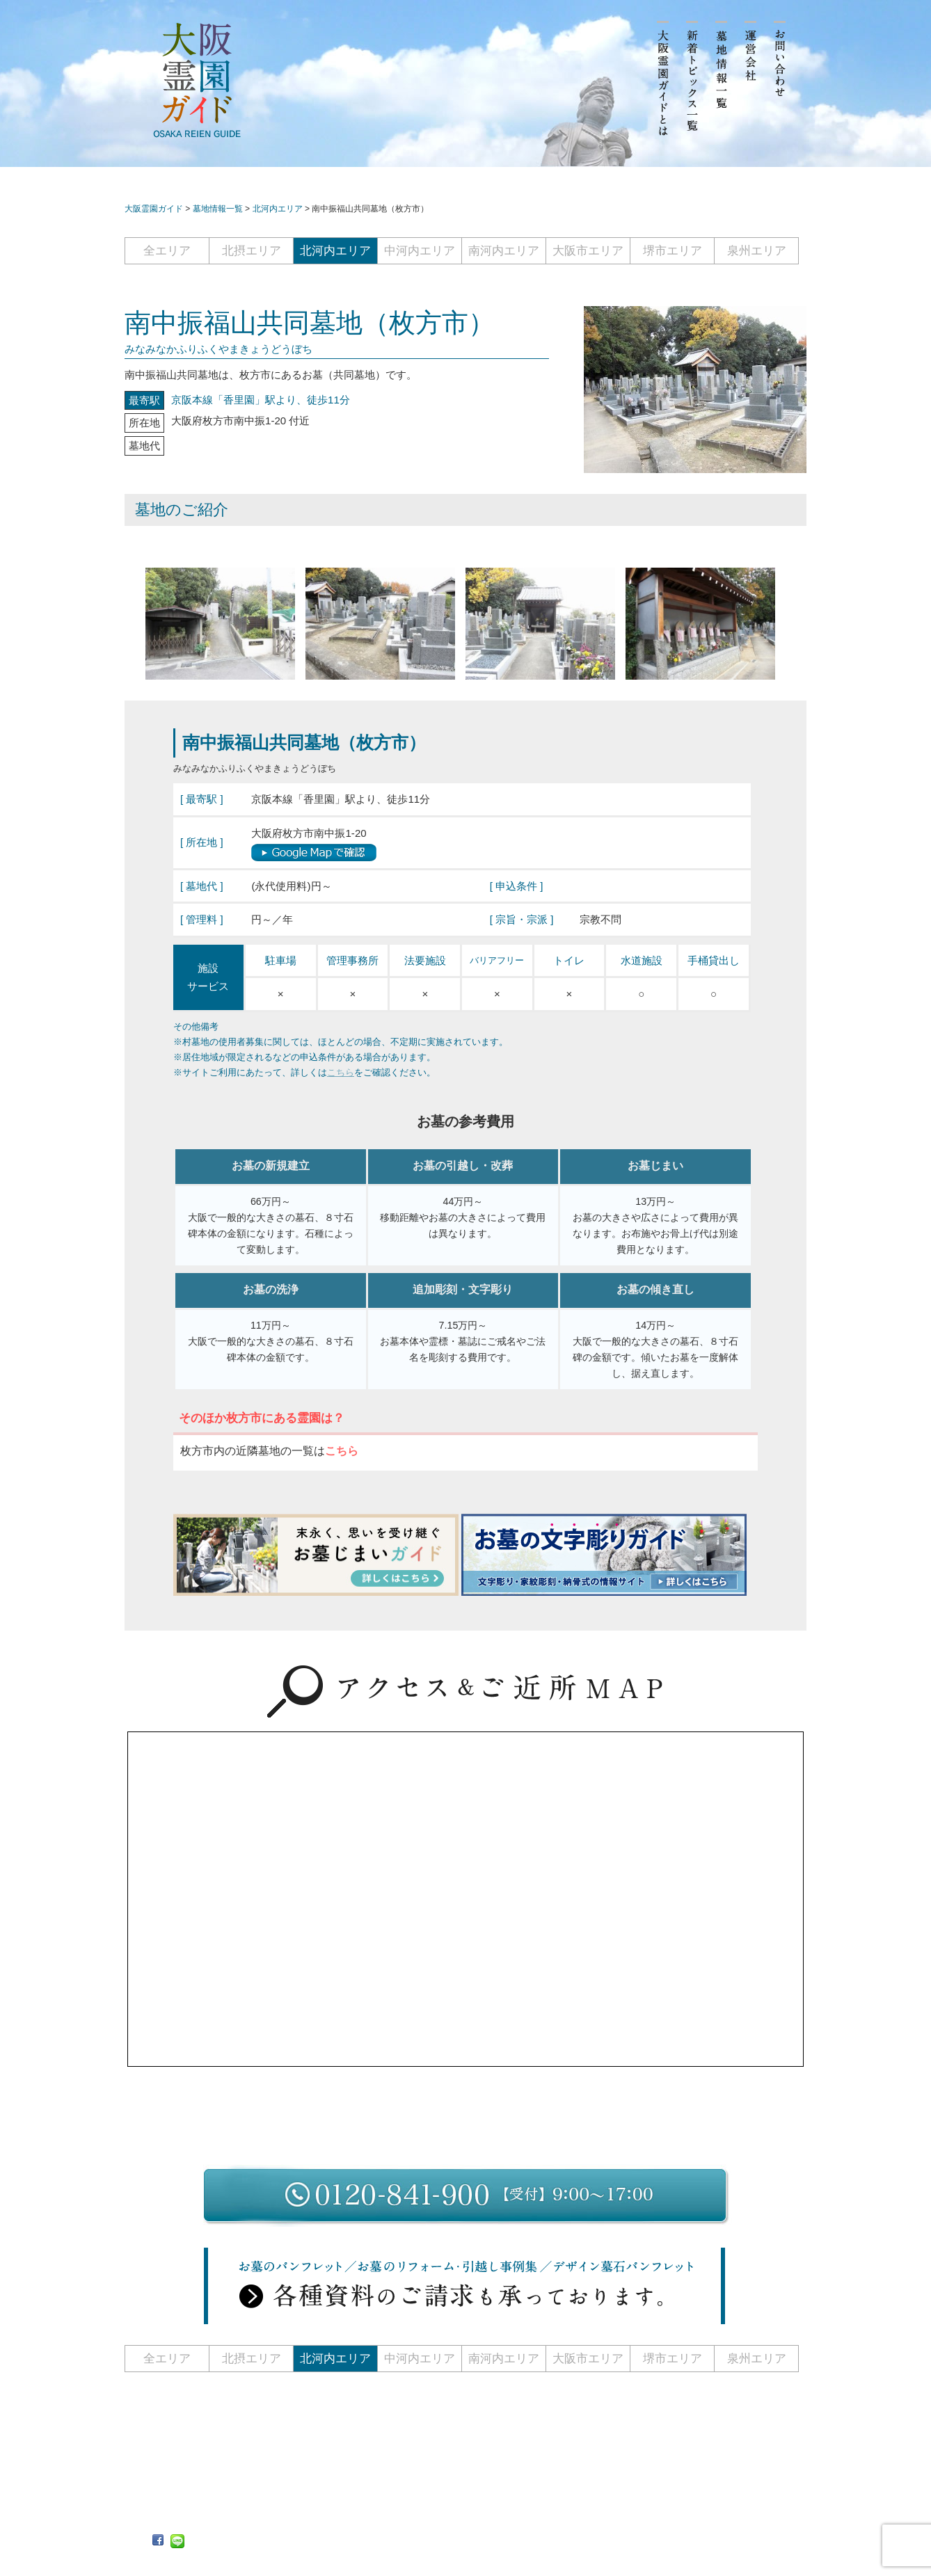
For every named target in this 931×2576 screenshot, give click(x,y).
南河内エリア (503, 250)
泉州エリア (756, 250)
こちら (340, 1072)
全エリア (167, 250)
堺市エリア (672, 250)
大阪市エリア (587, 250)
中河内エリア (419, 250)
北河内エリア (335, 250)
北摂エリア (251, 250)
